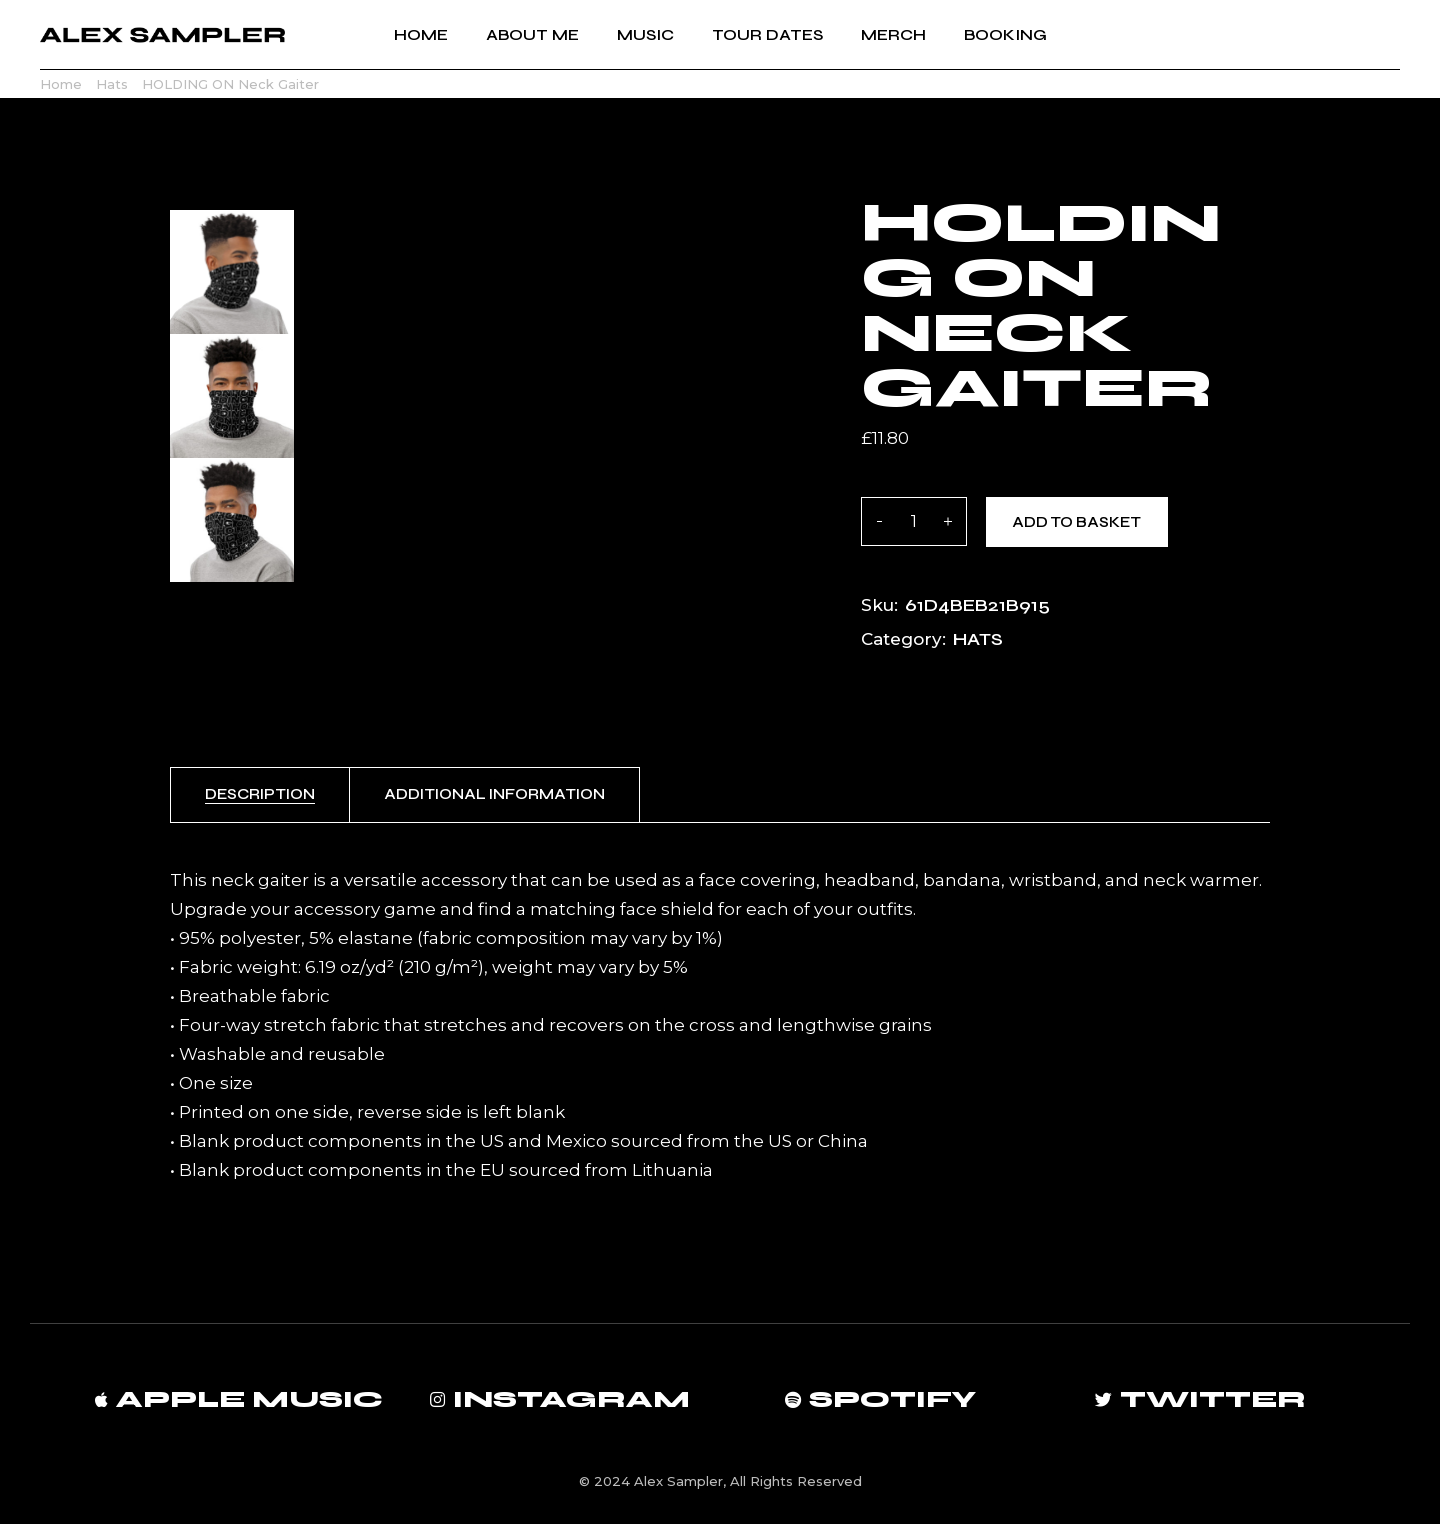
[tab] (260, 795)
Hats (978, 639)
